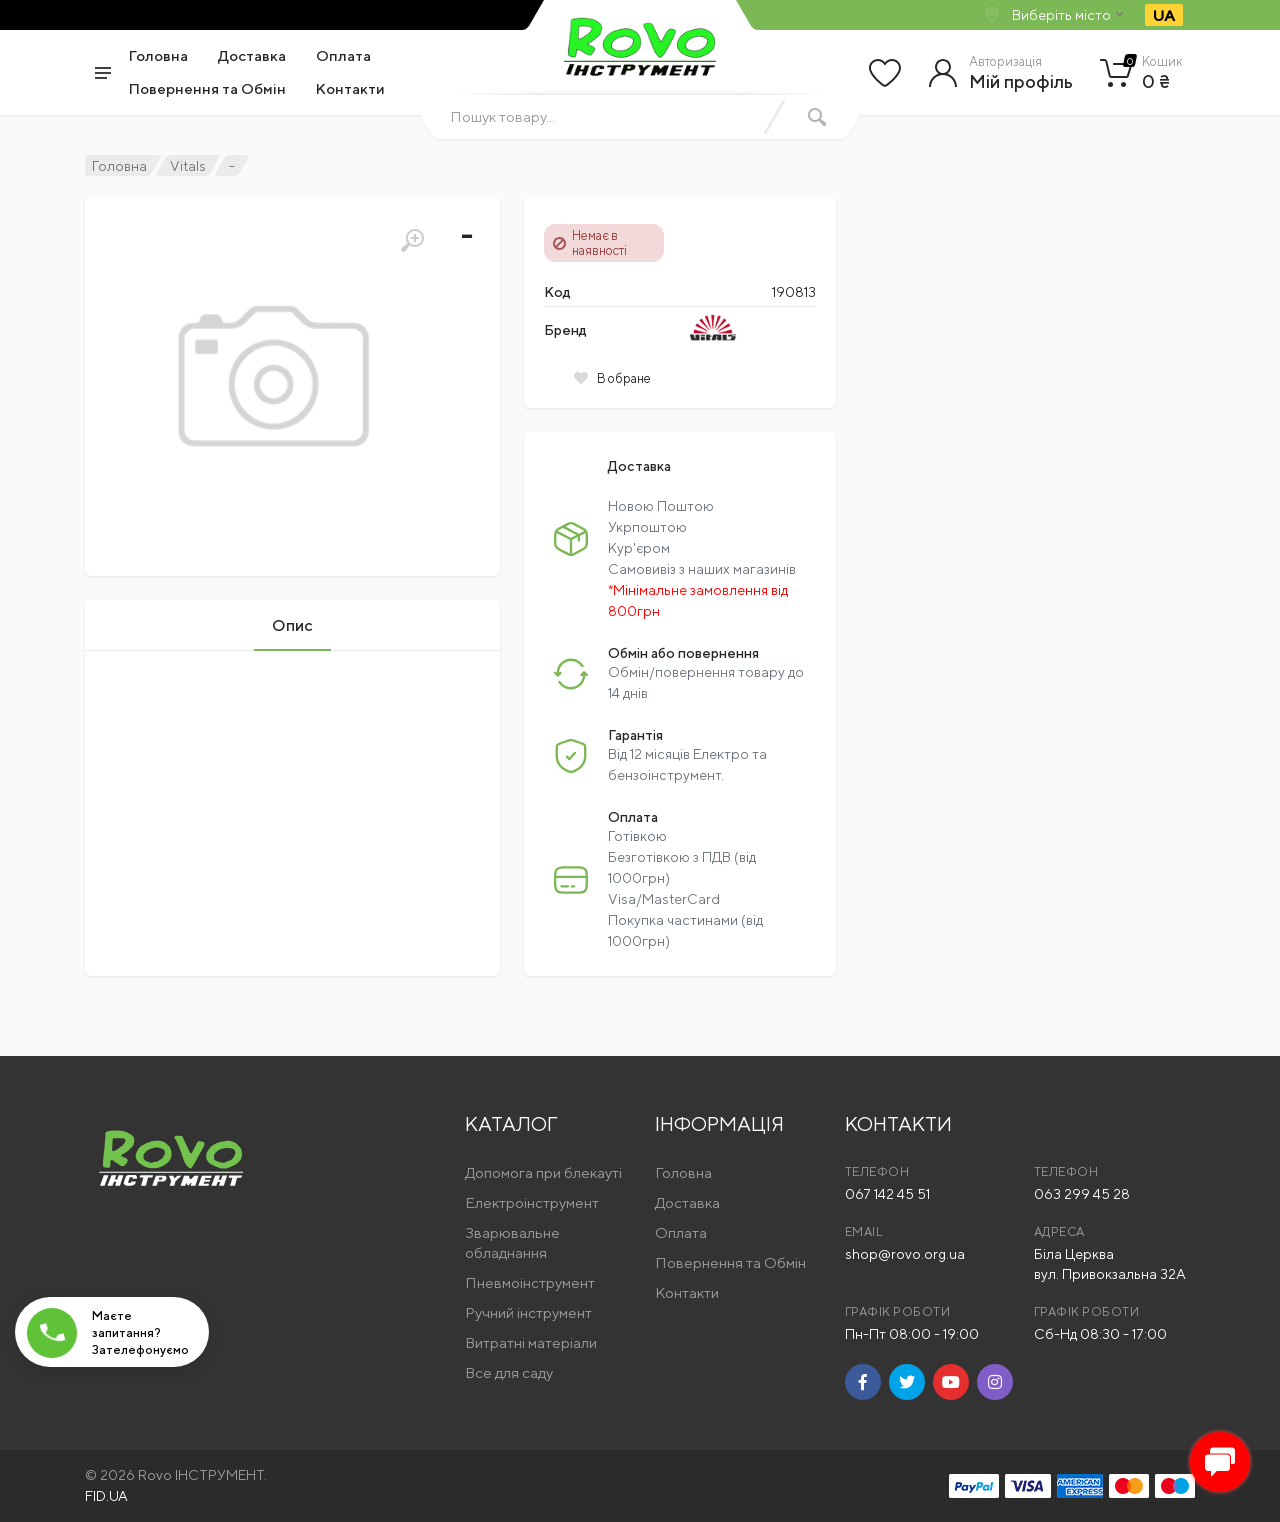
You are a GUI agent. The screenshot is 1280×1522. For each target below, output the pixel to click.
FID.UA (106, 1496)
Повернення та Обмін (207, 88)
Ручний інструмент (528, 1312)
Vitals (188, 166)
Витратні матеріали (531, 1342)
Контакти (350, 88)
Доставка (252, 55)
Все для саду (509, 1372)
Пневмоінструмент (530, 1282)
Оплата (343, 55)
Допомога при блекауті (543, 1172)
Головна (158, 55)
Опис (292, 625)
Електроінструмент (532, 1202)
